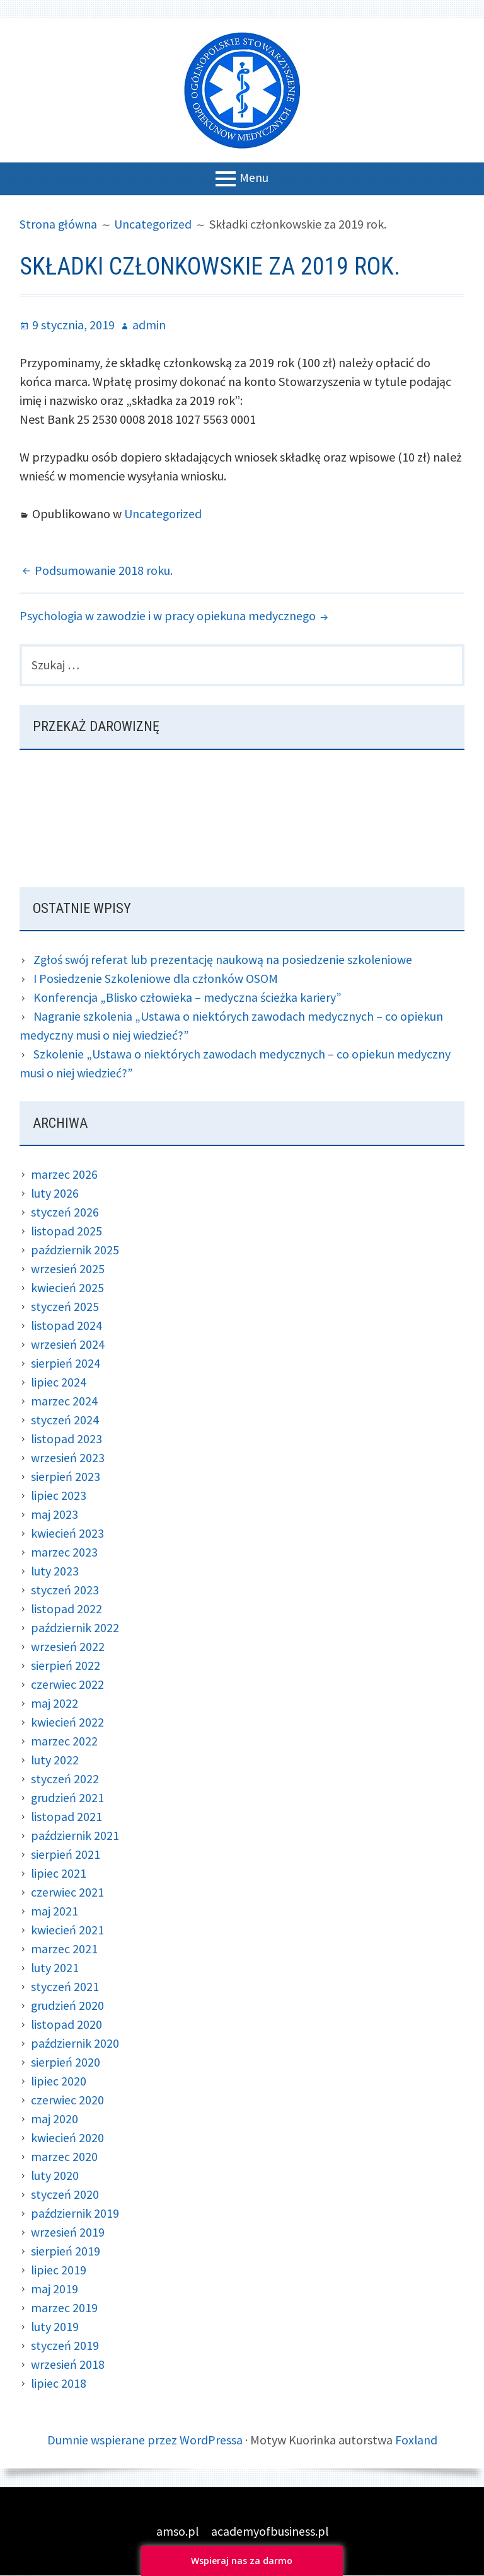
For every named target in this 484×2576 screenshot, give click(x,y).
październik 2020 (75, 2043)
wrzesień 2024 (68, 1345)
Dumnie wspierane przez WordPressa (144, 2440)
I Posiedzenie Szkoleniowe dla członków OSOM (156, 979)
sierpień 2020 (65, 2062)
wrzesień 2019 (68, 2232)
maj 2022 (54, 1703)
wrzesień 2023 (68, 1458)
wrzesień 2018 (68, 2365)
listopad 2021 (67, 1817)
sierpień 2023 (65, 1477)
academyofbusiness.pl (270, 2531)
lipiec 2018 (59, 2384)
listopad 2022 (67, 1609)
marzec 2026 (64, 1175)
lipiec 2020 (59, 2081)
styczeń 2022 (65, 1779)
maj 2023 (54, 1515)
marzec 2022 (64, 1741)
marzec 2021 (64, 1949)
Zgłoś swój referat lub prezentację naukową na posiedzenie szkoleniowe (223, 960)
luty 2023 (55, 1571)
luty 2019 (55, 2327)
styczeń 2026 (65, 1212)
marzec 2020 (64, 2157)
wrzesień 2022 (68, 1647)
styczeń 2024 (65, 1420)
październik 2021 (75, 1836)
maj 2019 (54, 2289)
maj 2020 (54, 2119)
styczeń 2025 (65, 1307)
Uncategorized (163, 513)
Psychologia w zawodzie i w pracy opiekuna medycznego (169, 615)
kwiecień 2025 (67, 1288)
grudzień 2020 (68, 2006)
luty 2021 (55, 1968)
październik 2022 (75, 1628)
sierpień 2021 (65, 1855)
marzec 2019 (64, 2308)
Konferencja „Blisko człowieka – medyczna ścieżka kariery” (188, 998)
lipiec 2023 (59, 1496)
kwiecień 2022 (67, 1722)
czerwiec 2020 (67, 2100)
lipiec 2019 (59, 2270)
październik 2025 (75, 1250)
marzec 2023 (64, 1552)
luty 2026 (55, 1193)
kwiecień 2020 (67, 2138)
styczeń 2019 (65, 2346)
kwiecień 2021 (67, 1930)
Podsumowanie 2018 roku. (104, 570)
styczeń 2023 (65, 1590)
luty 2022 (55, 1760)
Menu (253, 177)
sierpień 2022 (65, 1666)
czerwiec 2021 (67, 1892)
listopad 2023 (67, 1439)
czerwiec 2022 (67, 1685)
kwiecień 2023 (67, 1533)
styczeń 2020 (65, 2195)
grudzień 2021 (68, 1798)
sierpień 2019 (65, 2251)
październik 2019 (75, 2213)
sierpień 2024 (65, 1363)
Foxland (416, 2440)
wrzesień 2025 (68, 1269)
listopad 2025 (67, 1231)
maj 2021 (54, 1911)
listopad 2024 (67, 1326)
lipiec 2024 (59, 1382)
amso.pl (177, 2531)
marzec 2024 (64, 1401)
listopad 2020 (67, 2025)
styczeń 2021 (65, 1987)
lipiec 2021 (59, 1873)
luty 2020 (55, 2176)
